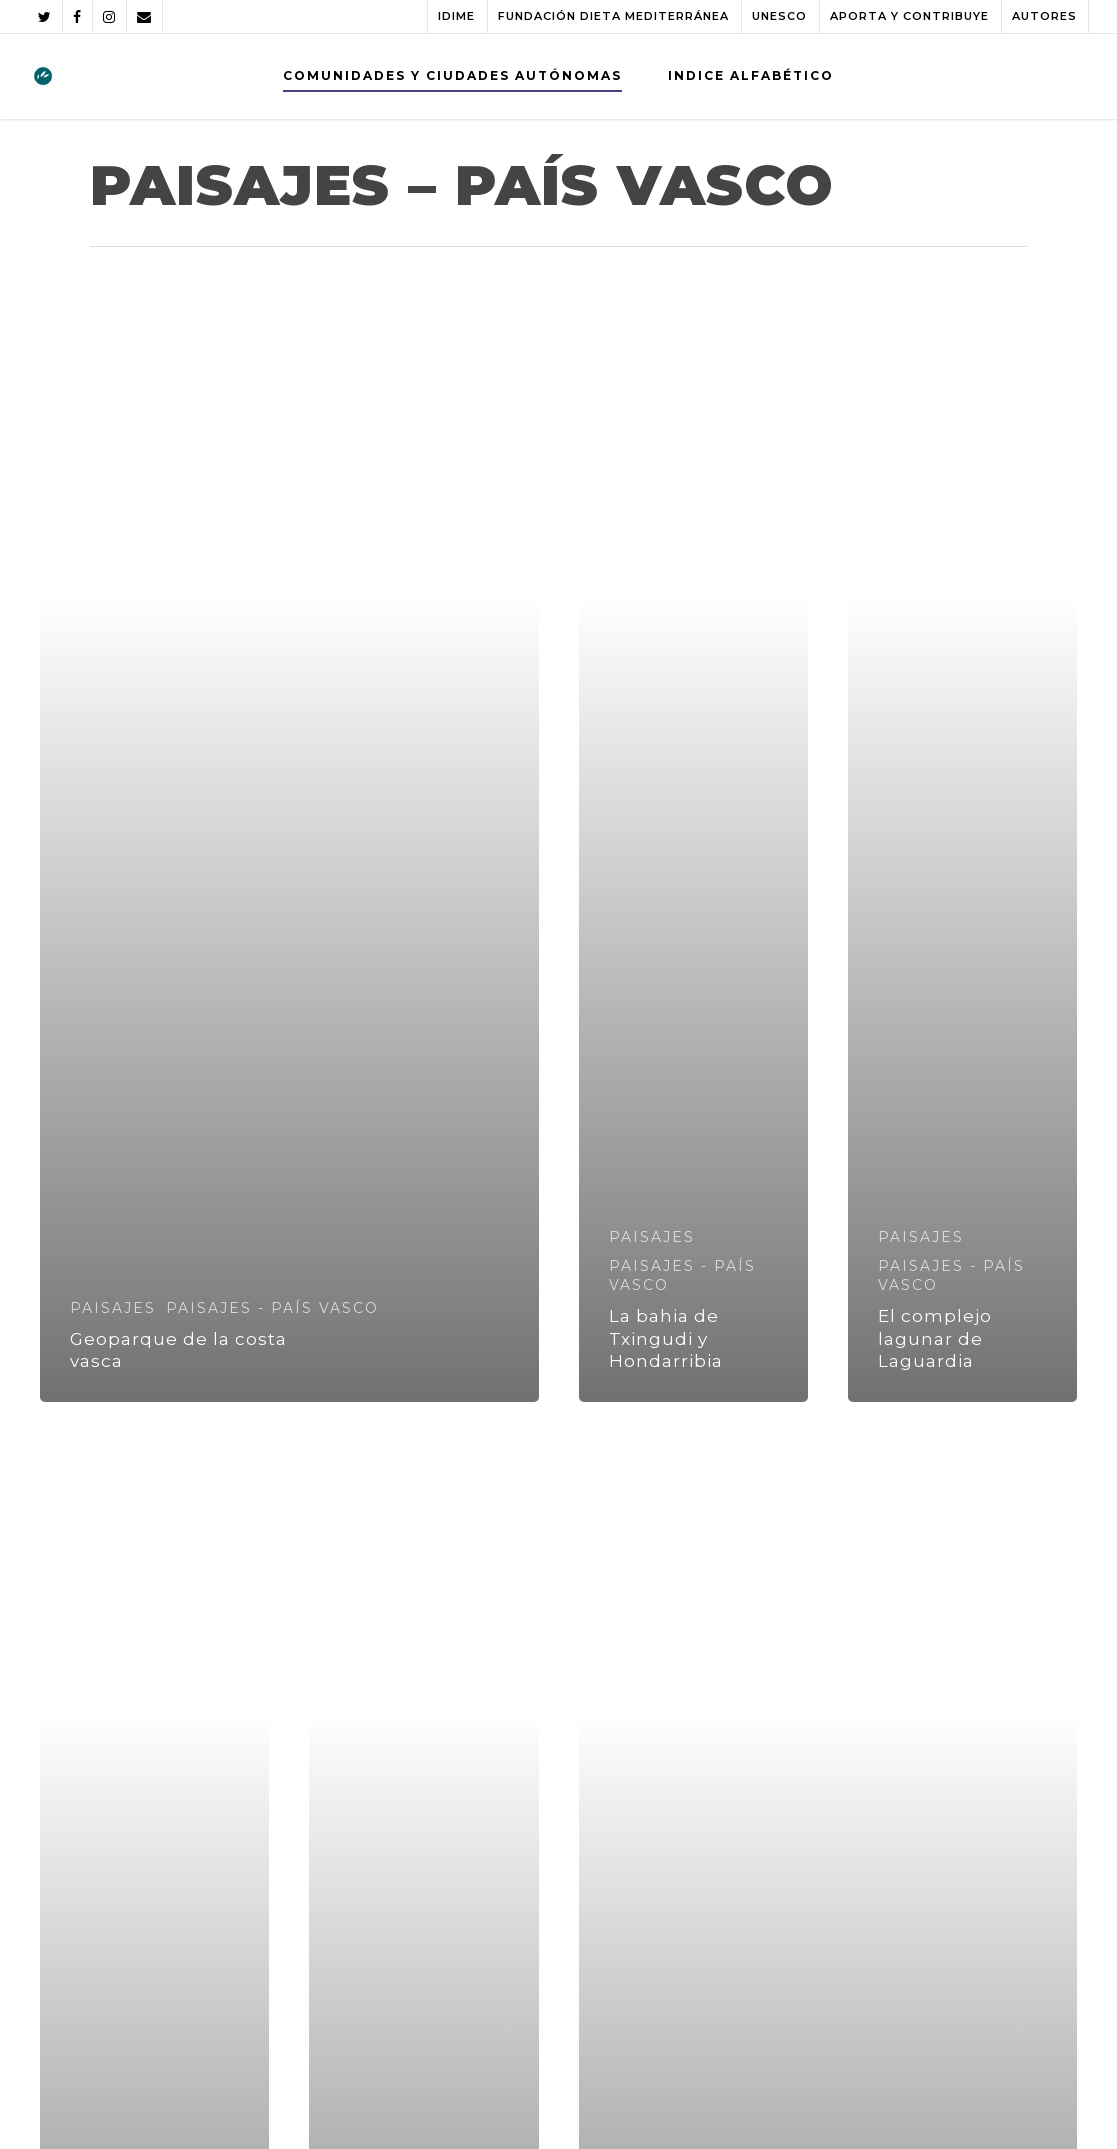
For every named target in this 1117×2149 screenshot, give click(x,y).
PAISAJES (113, 1308)
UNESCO (779, 16)
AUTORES (1044, 16)
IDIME (456, 16)
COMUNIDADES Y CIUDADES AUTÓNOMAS (452, 75)
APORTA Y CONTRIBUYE (909, 16)
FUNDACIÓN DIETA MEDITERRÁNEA (613, 16)
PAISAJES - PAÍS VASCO (272, 1308)
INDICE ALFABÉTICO (751, 75)
